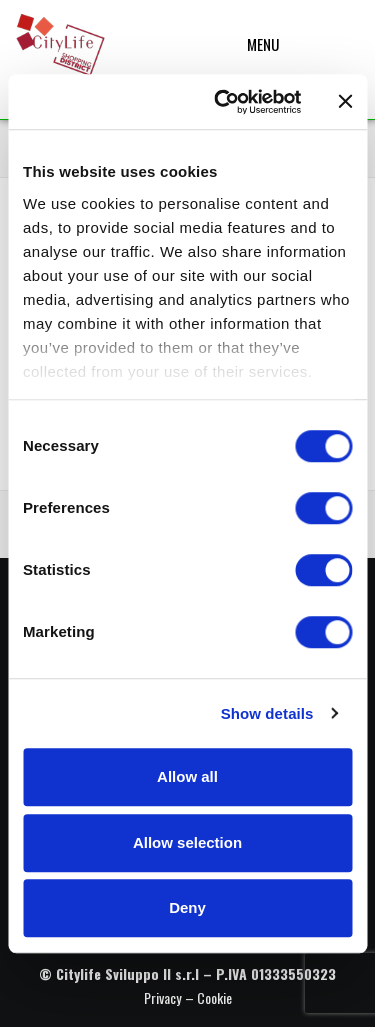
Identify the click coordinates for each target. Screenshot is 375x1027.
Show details (267, 713)
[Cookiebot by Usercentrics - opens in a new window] (223, 102)
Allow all (187, 776)
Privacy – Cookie (188, 997)
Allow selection (187, 842)
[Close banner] (345, 102)
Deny (187, 907)
